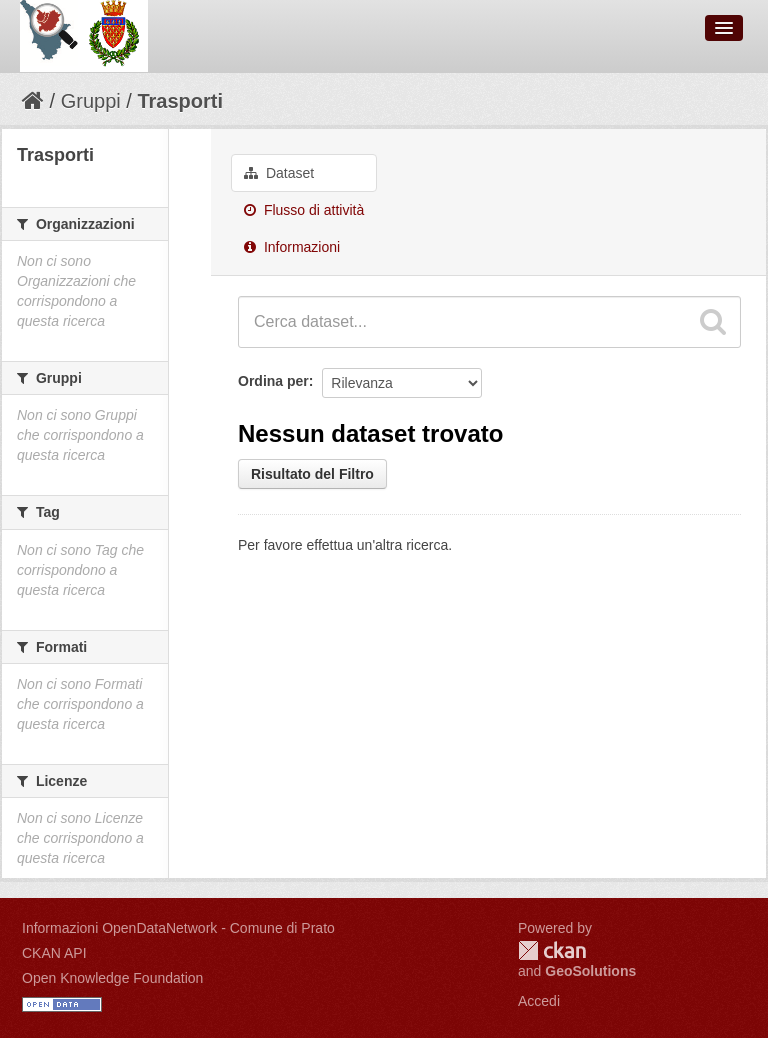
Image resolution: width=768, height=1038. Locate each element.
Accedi (539, 1001)
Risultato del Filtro (312, 474)
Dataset (279, 173)
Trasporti (180, 101)
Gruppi (91, 101)
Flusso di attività (304, 210)
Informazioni (292, 247)
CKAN (552, 950)
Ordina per (273, 381)
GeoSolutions (590, 971)
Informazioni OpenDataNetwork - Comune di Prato (178, 928)
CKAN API (54, 953)
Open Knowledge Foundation (112, 978)
